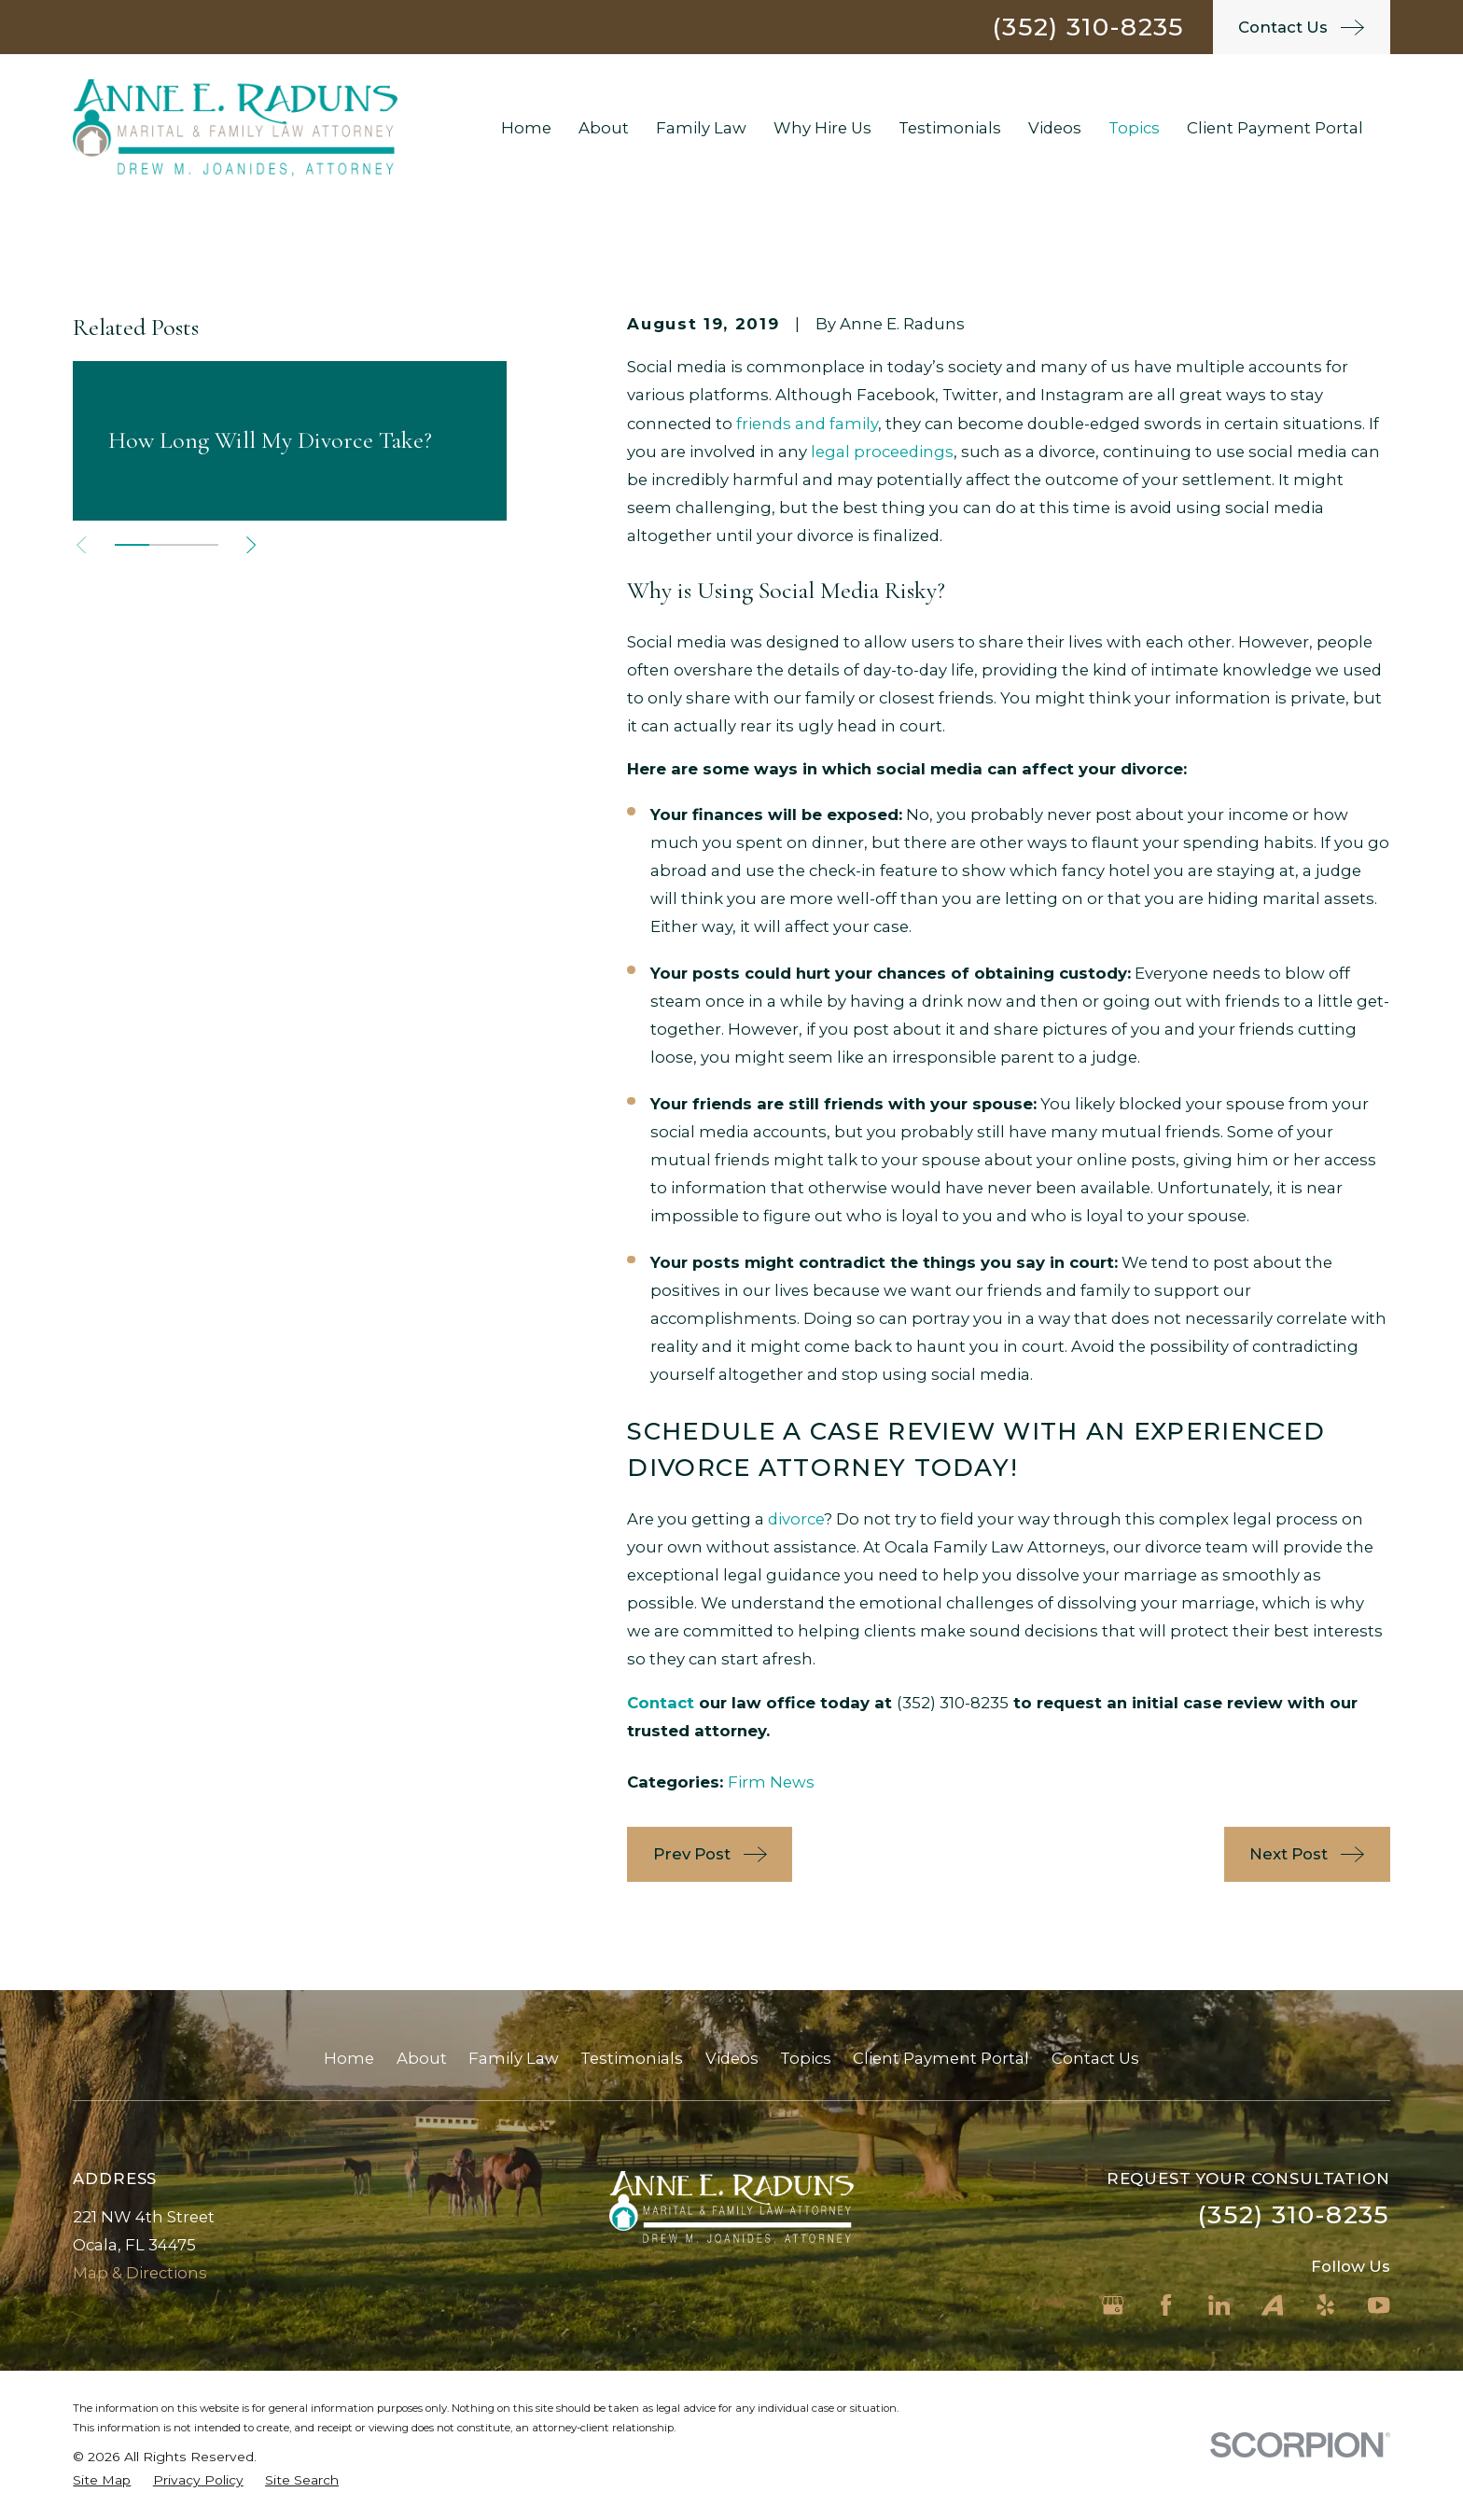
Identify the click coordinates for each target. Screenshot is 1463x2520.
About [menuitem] (603, 127)
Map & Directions (140, 2272)
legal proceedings (882, 451)
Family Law (513, 2058)
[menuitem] (102, 2480)
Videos (732, 2058)
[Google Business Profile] (1112, 2305)
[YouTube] (1378, 2305)
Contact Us (1095, 2058)
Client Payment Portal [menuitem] (1275, 127)
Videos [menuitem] (1054, 127)
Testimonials (631, 2058)
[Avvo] (1272, 2305)
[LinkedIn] (1219, 2305)
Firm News (771, 1782)
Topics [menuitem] (1134, 127)
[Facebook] (1166, 2305)
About (422, 2058)
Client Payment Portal (941, 2058)
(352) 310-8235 (1088, 26)
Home (349, 2058)
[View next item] (251, 544)
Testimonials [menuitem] (950, 127)
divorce (796, 1519)
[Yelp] (1325, 2305)
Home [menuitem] (526, 127)
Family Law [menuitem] (701, 127)
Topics (805, 2058)
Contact (660, 1702)
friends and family (807, 423)
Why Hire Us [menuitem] (822, 127)
